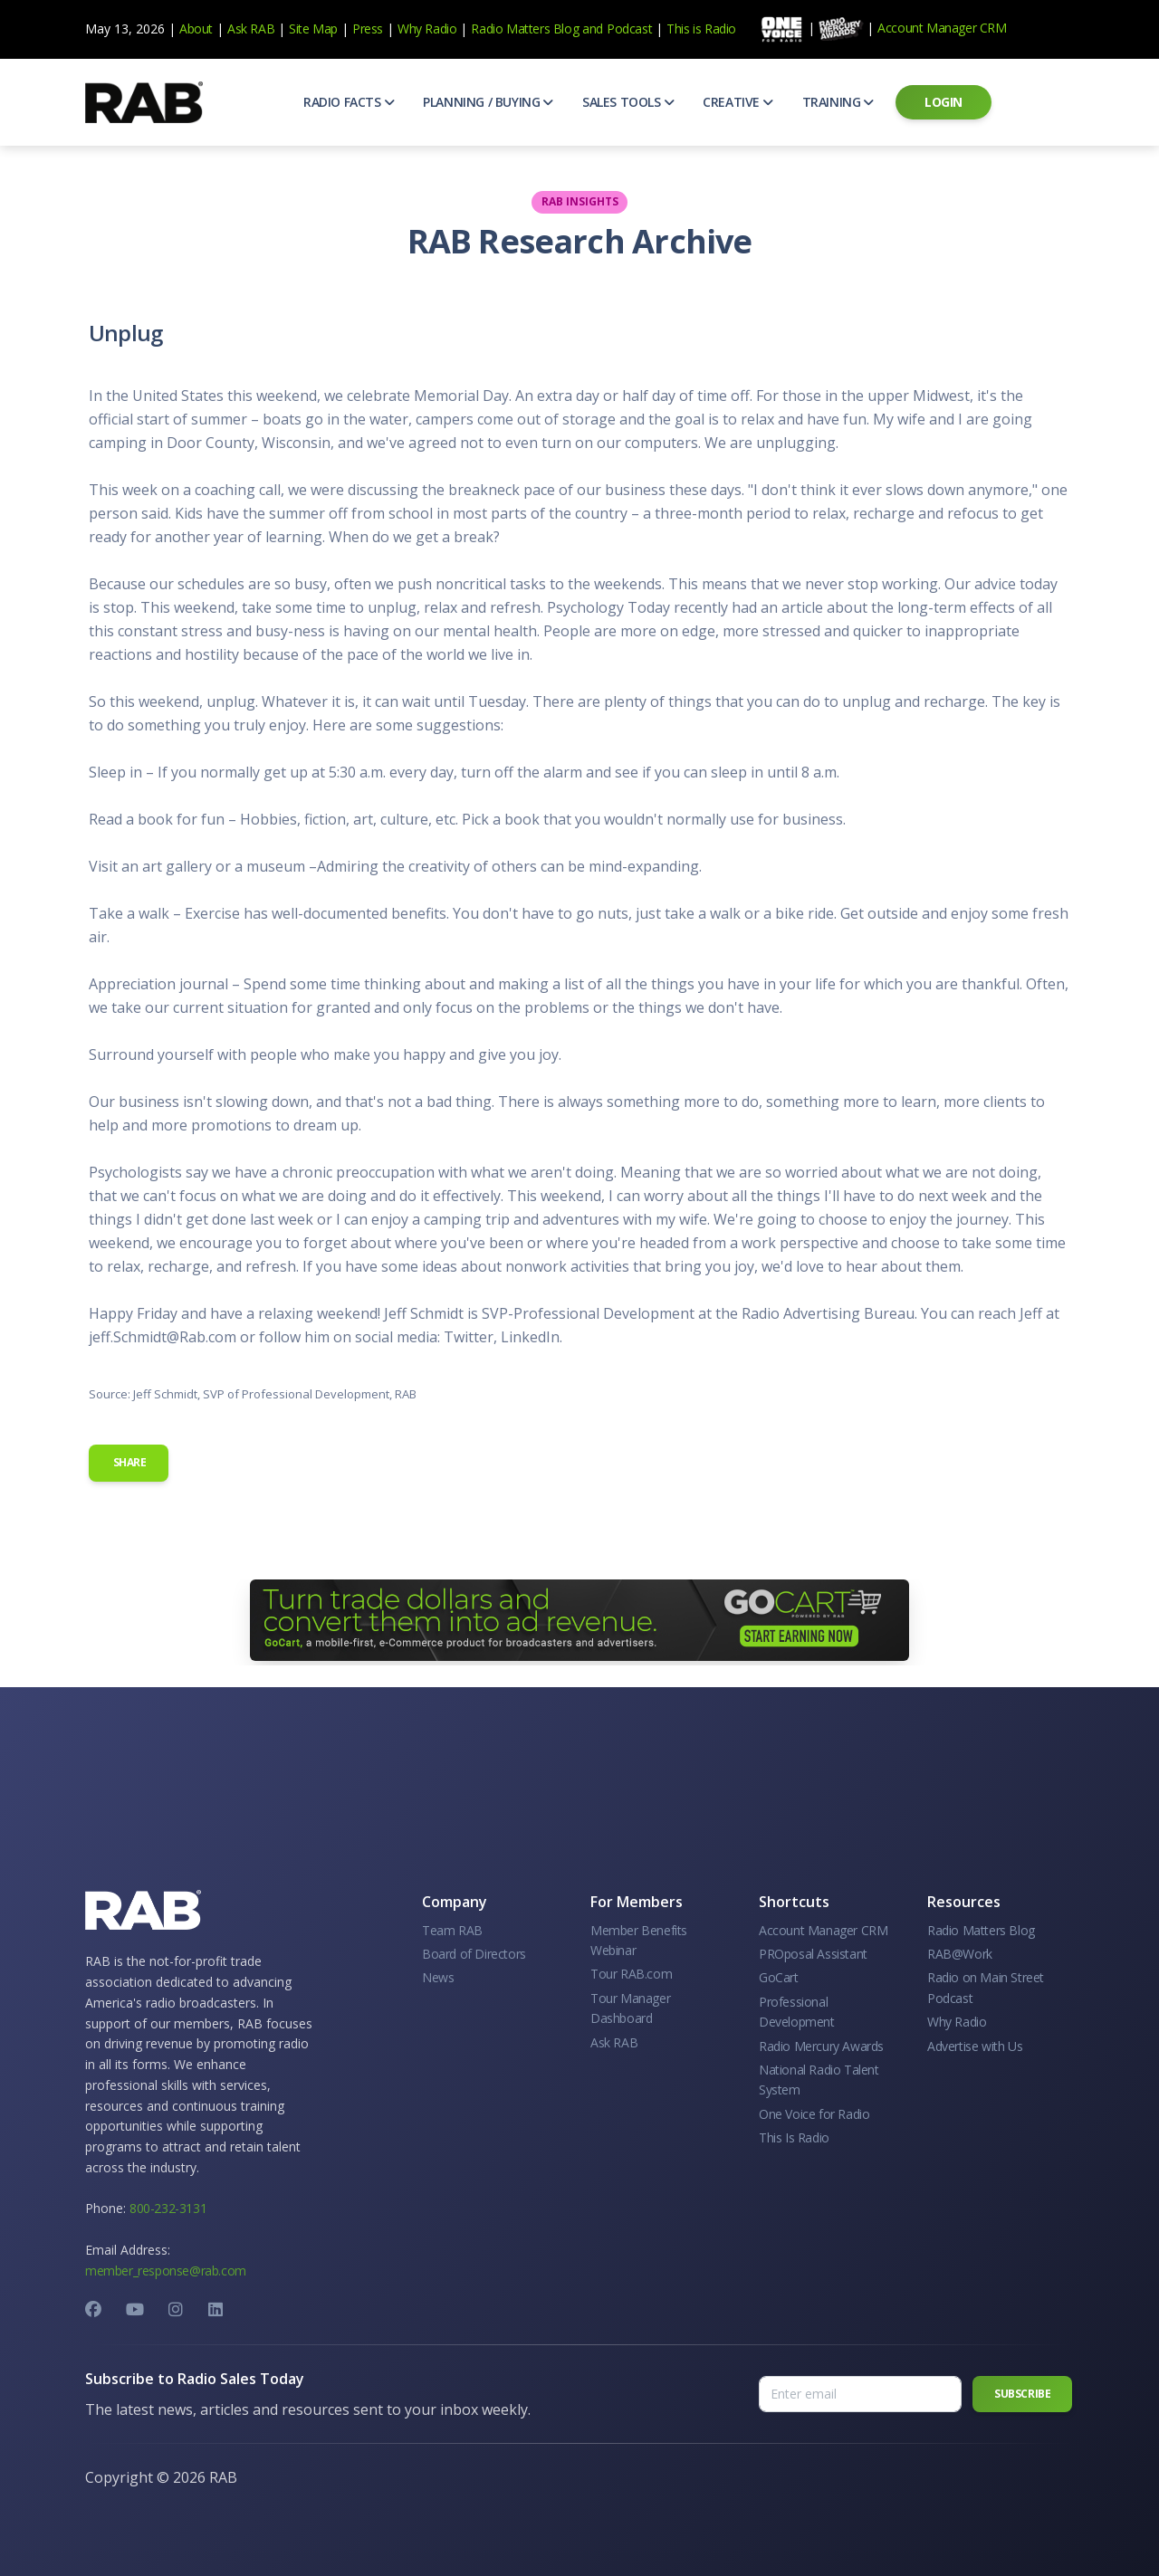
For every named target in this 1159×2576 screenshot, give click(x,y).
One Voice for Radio (814, 2114)
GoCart (779, 1977)
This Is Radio (794, 2137)
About (196, 28)
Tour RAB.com (631, 1973)
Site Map (313, 28)
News (438, 1977)
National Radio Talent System (819, 2079)
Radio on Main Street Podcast (985, 1987)
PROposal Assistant (813, 1953)
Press (367, 28)
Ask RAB (250, 28)
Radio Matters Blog (525, 28)
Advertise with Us (974, 2046)
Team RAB (452, 1930)
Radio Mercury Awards (821, 2046)
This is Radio (701, 28)
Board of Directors (474, 1953)
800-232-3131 (167, 2208)
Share (128, 1462)
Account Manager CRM (941, 27)
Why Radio (427, 28)
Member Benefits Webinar (638, 1940)
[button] (348, 102)
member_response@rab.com (165, 2270)
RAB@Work (959, 1953)
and (592, 28)
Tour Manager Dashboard (630, 2008)
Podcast (629, 28)
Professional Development (797, 2011)
